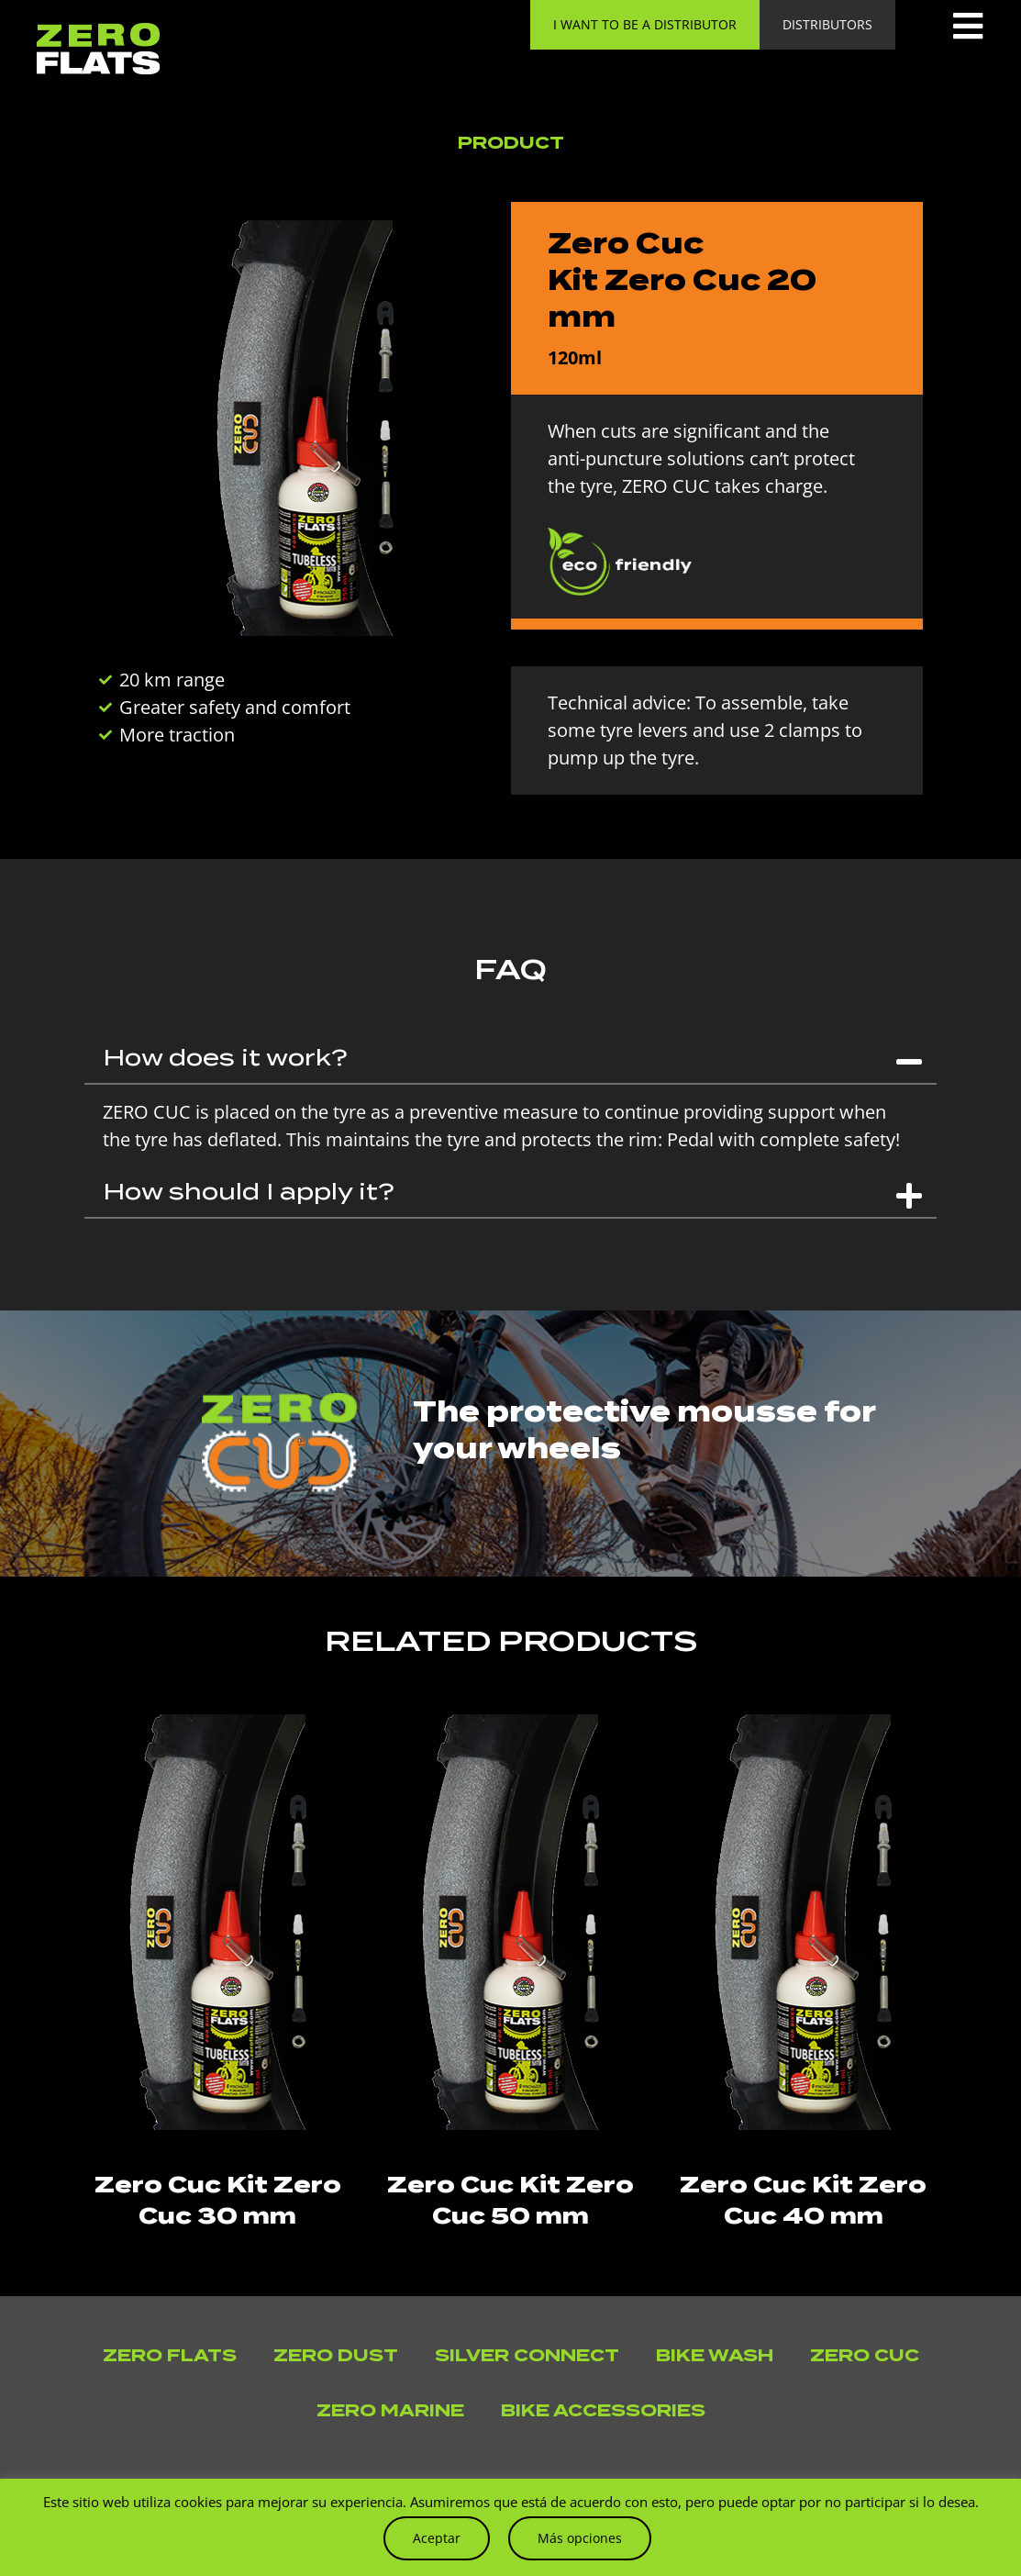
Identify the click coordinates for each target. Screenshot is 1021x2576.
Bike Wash (714, 2355)
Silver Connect (527, 2355)
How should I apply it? (248, 1191)
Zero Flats (170, 2355)
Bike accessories (603, 2410)
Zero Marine (390, 2410)
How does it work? (225, 1057)
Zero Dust (335, 2355)
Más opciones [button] (580, 2538)
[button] (510, 1059)
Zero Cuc (864, 2355)
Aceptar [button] (437, 2538)
